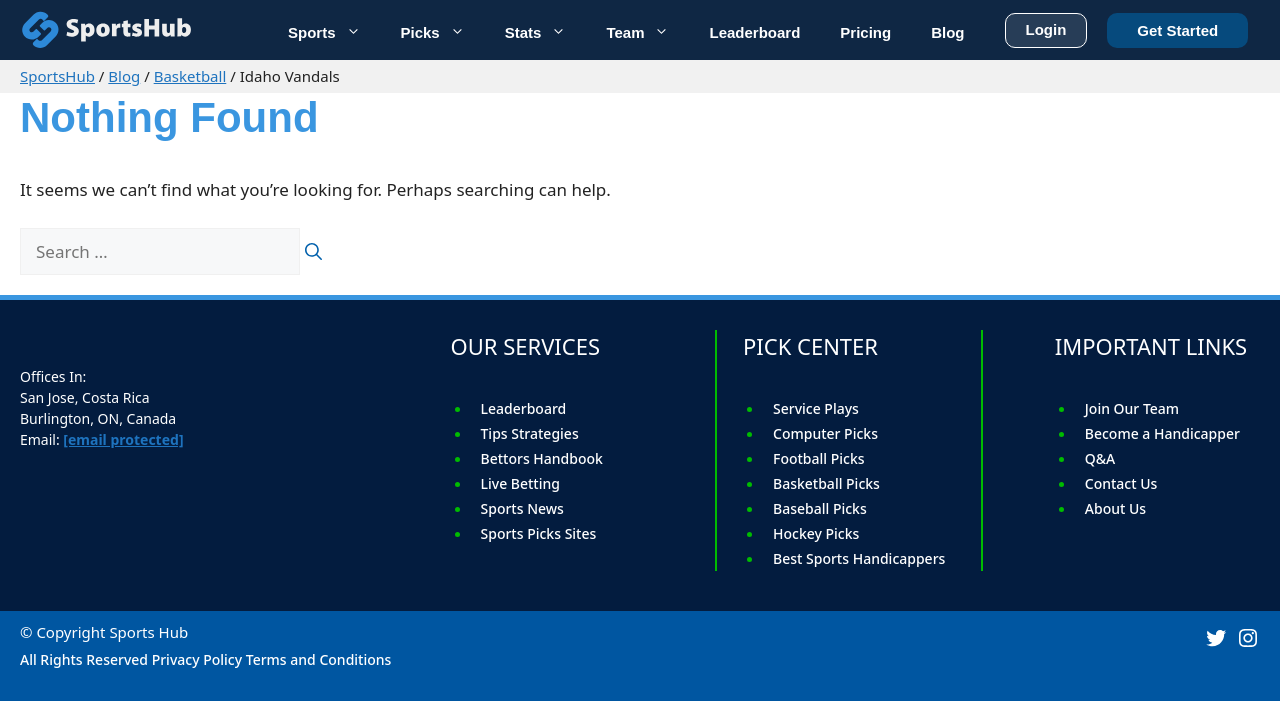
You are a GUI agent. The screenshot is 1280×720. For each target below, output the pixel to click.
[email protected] (123, 439)
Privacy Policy (197, 659)
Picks (443, 30)
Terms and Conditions (319, 659)
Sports (334, 30)
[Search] (313, 252)
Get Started (1177, 27)
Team (647, 30)
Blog (124, 76)
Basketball (190, 76)
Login (1046, 26)
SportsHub (57, 76)
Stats (546, 30)
